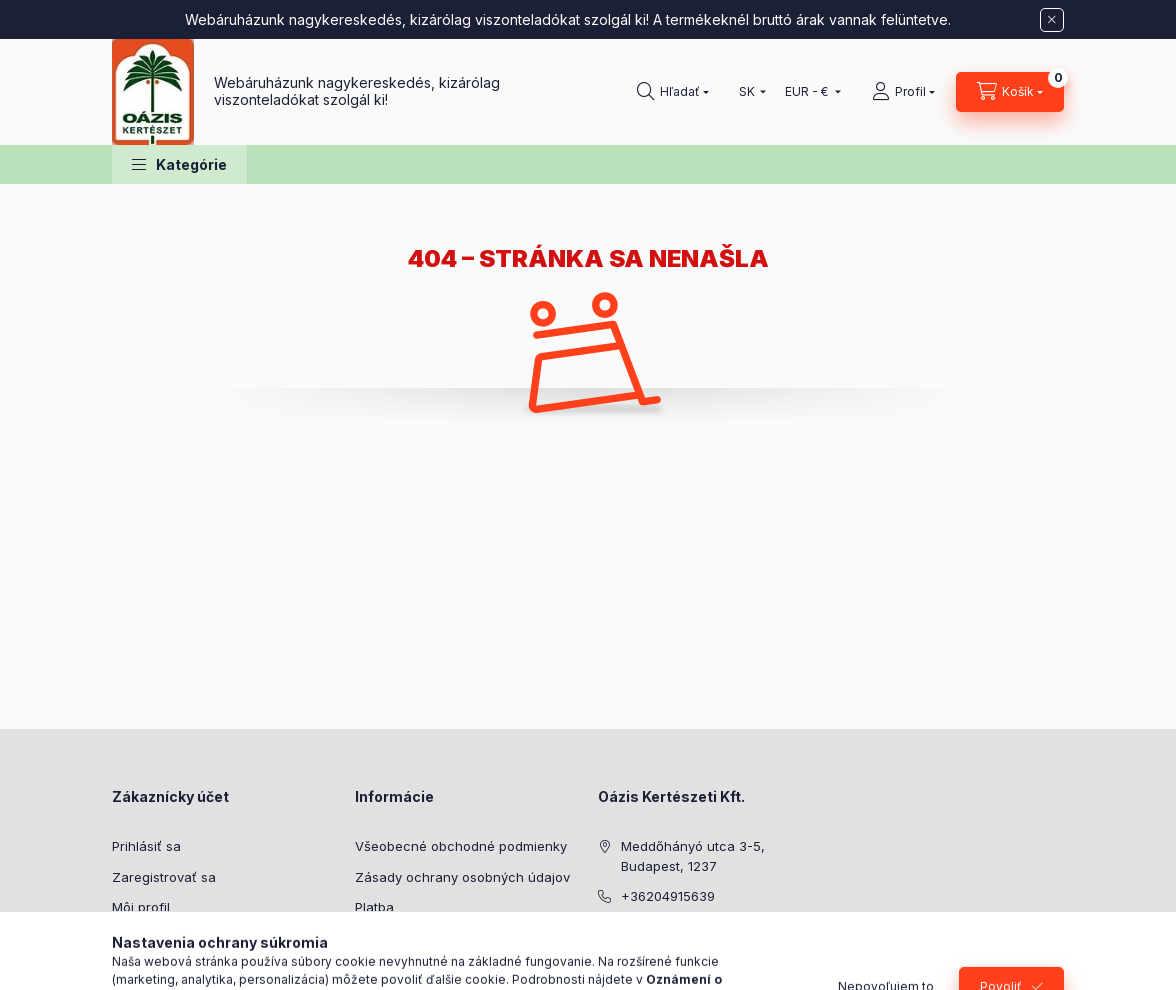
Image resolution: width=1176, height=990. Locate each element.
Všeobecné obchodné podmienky (461, 846)
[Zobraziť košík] (1010, 92)
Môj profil (141, 907)
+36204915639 (668, 896)
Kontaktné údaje (405, 968)
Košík (128, 938)
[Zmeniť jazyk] (748, 92)
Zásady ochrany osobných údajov (462, 877)
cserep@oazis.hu (675, 927)
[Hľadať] (673, 92)
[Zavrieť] (1052, 20)
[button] (179, 164)
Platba (374, 907)
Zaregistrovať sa (164, 877)
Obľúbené (143, 968)
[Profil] (903, 92)
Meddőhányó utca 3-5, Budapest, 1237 (693, 856)
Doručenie (387, 938)
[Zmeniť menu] (808, 92)
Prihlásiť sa (146, 846)
